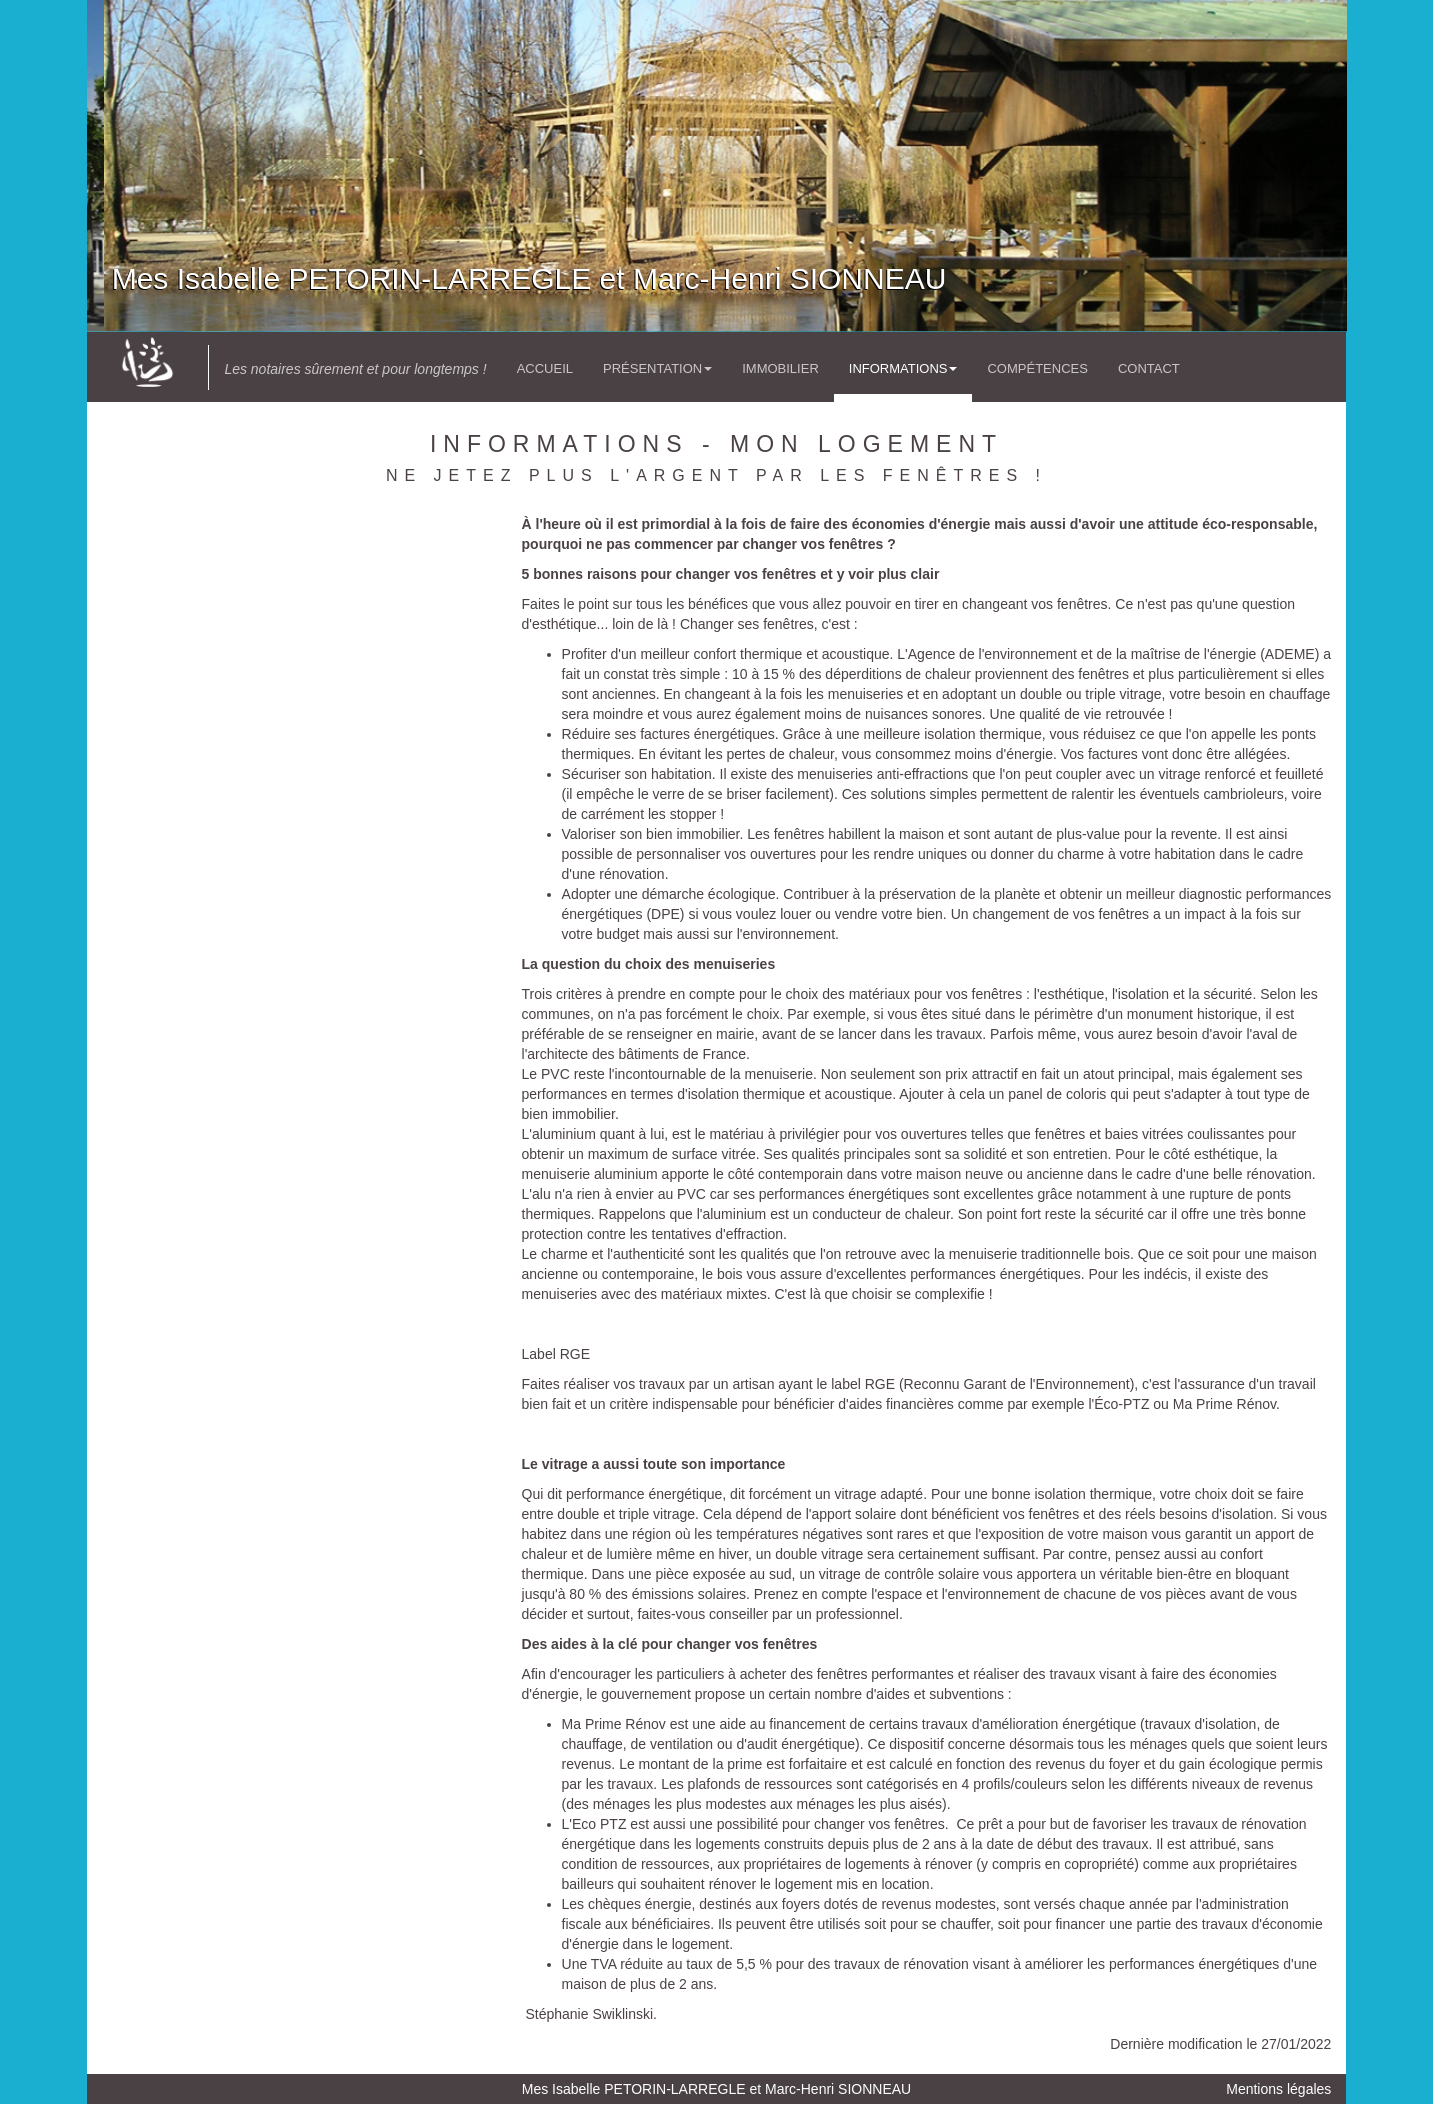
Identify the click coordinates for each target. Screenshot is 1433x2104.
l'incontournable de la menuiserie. (713, 1074)
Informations (903, 368)
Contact (1149, 368)
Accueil (545, 368)
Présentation (657, 368)
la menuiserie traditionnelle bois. (1034, 1254)
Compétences (1037, 368)
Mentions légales (1278, 2089)
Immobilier (780, 368)
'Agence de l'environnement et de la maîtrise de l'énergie (1082, 654)
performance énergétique (644, 1494)
